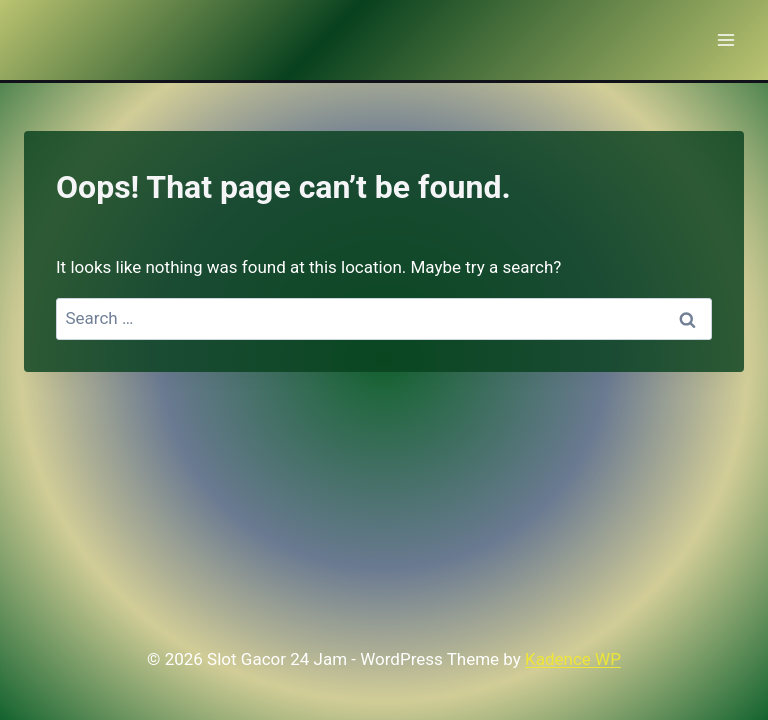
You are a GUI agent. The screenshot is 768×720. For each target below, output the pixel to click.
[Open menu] (725, 39)
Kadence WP (573, 659)
